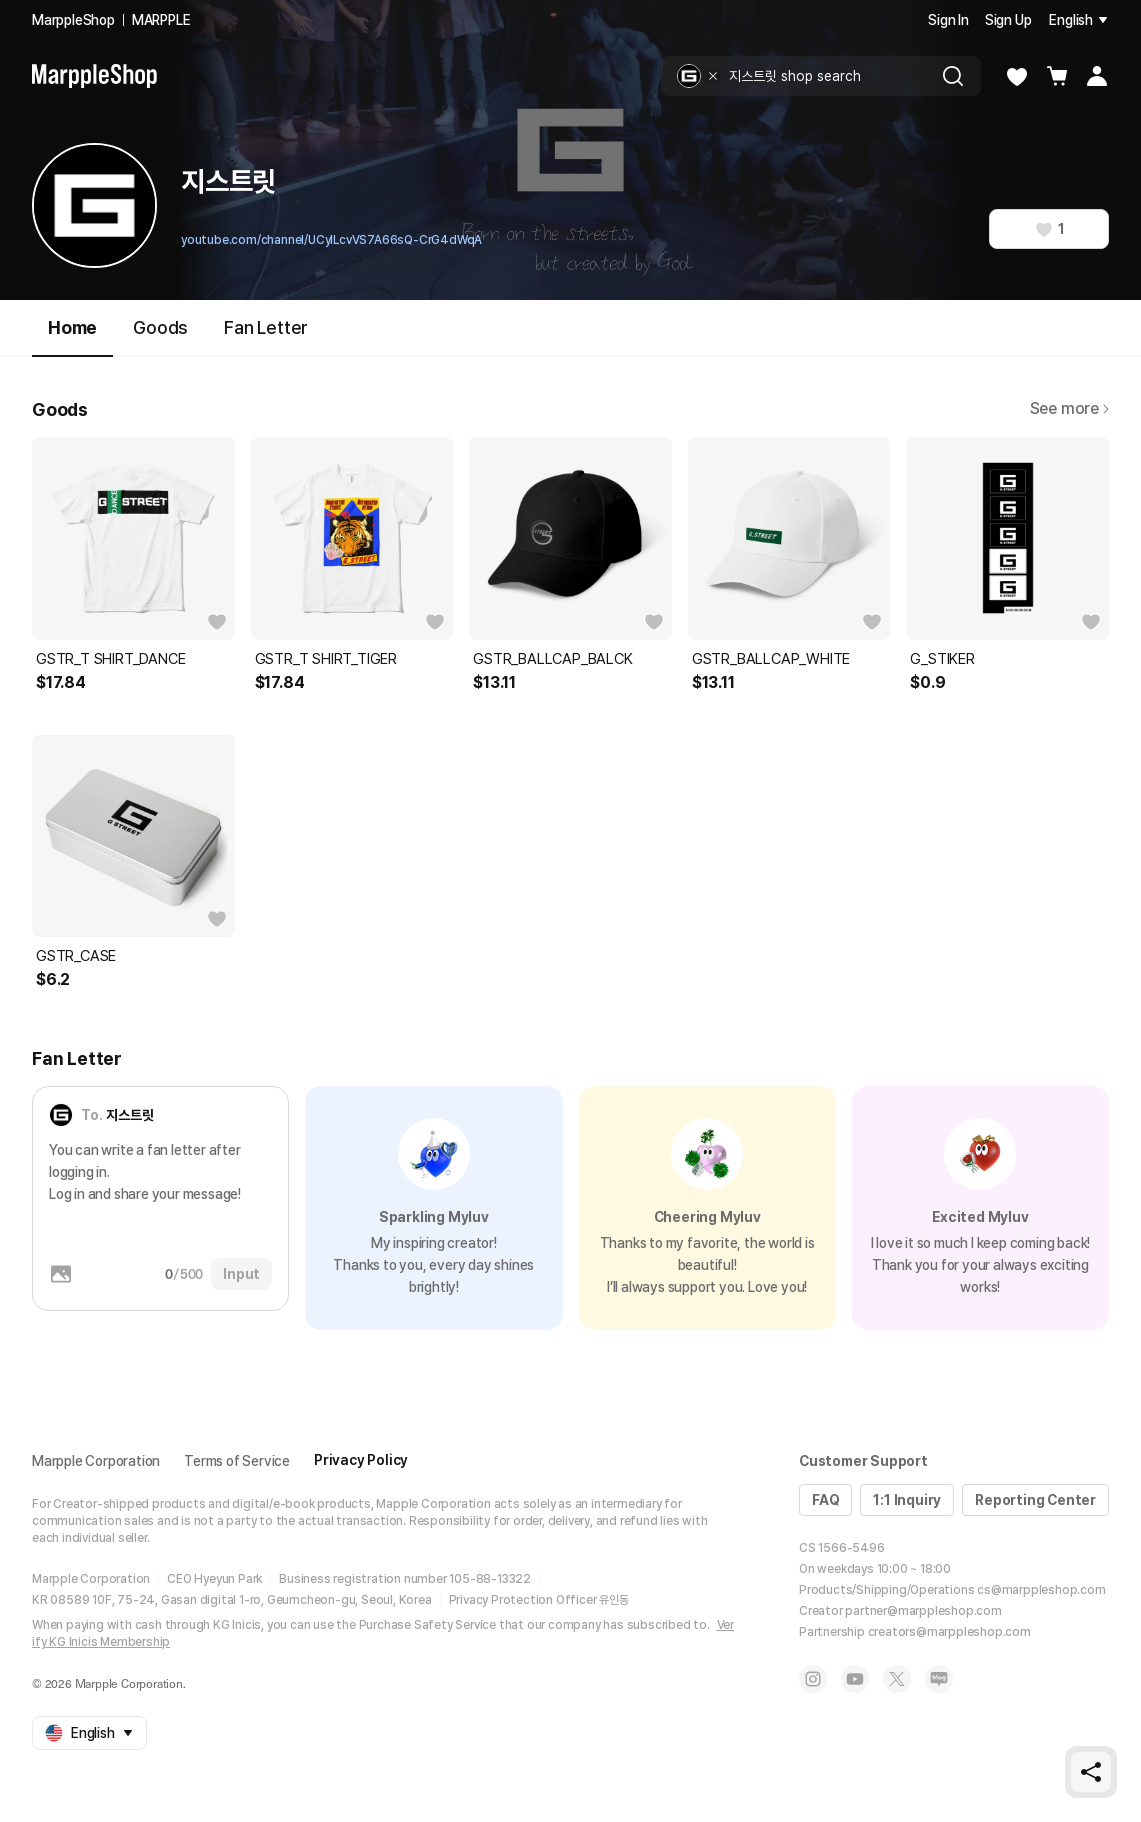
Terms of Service (237, 1461)
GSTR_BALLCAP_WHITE (771, 659)
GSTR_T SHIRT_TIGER (326, 659)
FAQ (825, 1500)
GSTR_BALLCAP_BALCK (552, 659)
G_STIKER (942, 659)
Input (241, 1274)
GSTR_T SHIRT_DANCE (110, 659)
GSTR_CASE (76, 956)
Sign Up (1008, 20)
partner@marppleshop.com (923, 1611)
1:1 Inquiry (907, 1500)
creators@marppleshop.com (949, 1632)
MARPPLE (161, 20)
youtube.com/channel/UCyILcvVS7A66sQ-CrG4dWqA (331, 240)
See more (1069, 408)
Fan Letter (266, 327)
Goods (160, 327)
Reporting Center (1035, 1500)
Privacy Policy (361, 1460)
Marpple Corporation (96, 1461)
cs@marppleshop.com (1041, 1590)
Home (72, 336)
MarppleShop (73, 20)
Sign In (948, 20)
